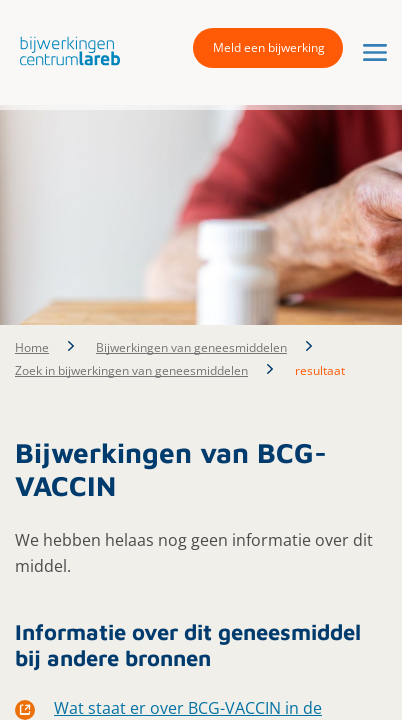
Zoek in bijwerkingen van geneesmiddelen (131, 370)
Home (32, 347)
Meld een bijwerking (269, 47)
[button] (65, 50)
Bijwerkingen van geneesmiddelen (191, 347)
